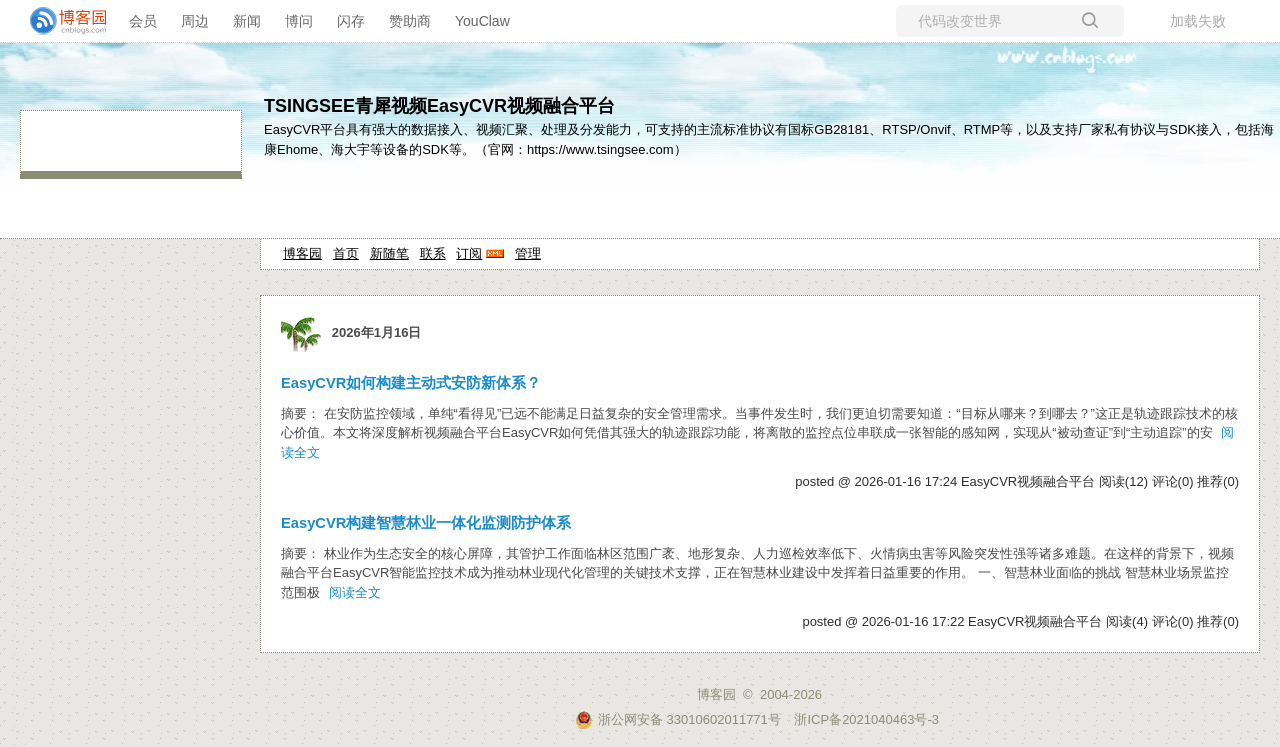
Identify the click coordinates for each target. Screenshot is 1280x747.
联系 (433, 253)
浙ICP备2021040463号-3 (866, 719)
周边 (195, 21)
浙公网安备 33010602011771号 (678, 719)
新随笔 (389, 253)
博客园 (302, 253)
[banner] (60, 21)
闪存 (351, 21)
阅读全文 (355, 592)
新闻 (247, 21)
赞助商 (410, 21)
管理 (528, 253)
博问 (299, 21)
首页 (346, 253)
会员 (143, 21)
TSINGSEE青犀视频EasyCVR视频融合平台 (439, 106)
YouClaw (482, 21)
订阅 (469, 253)
